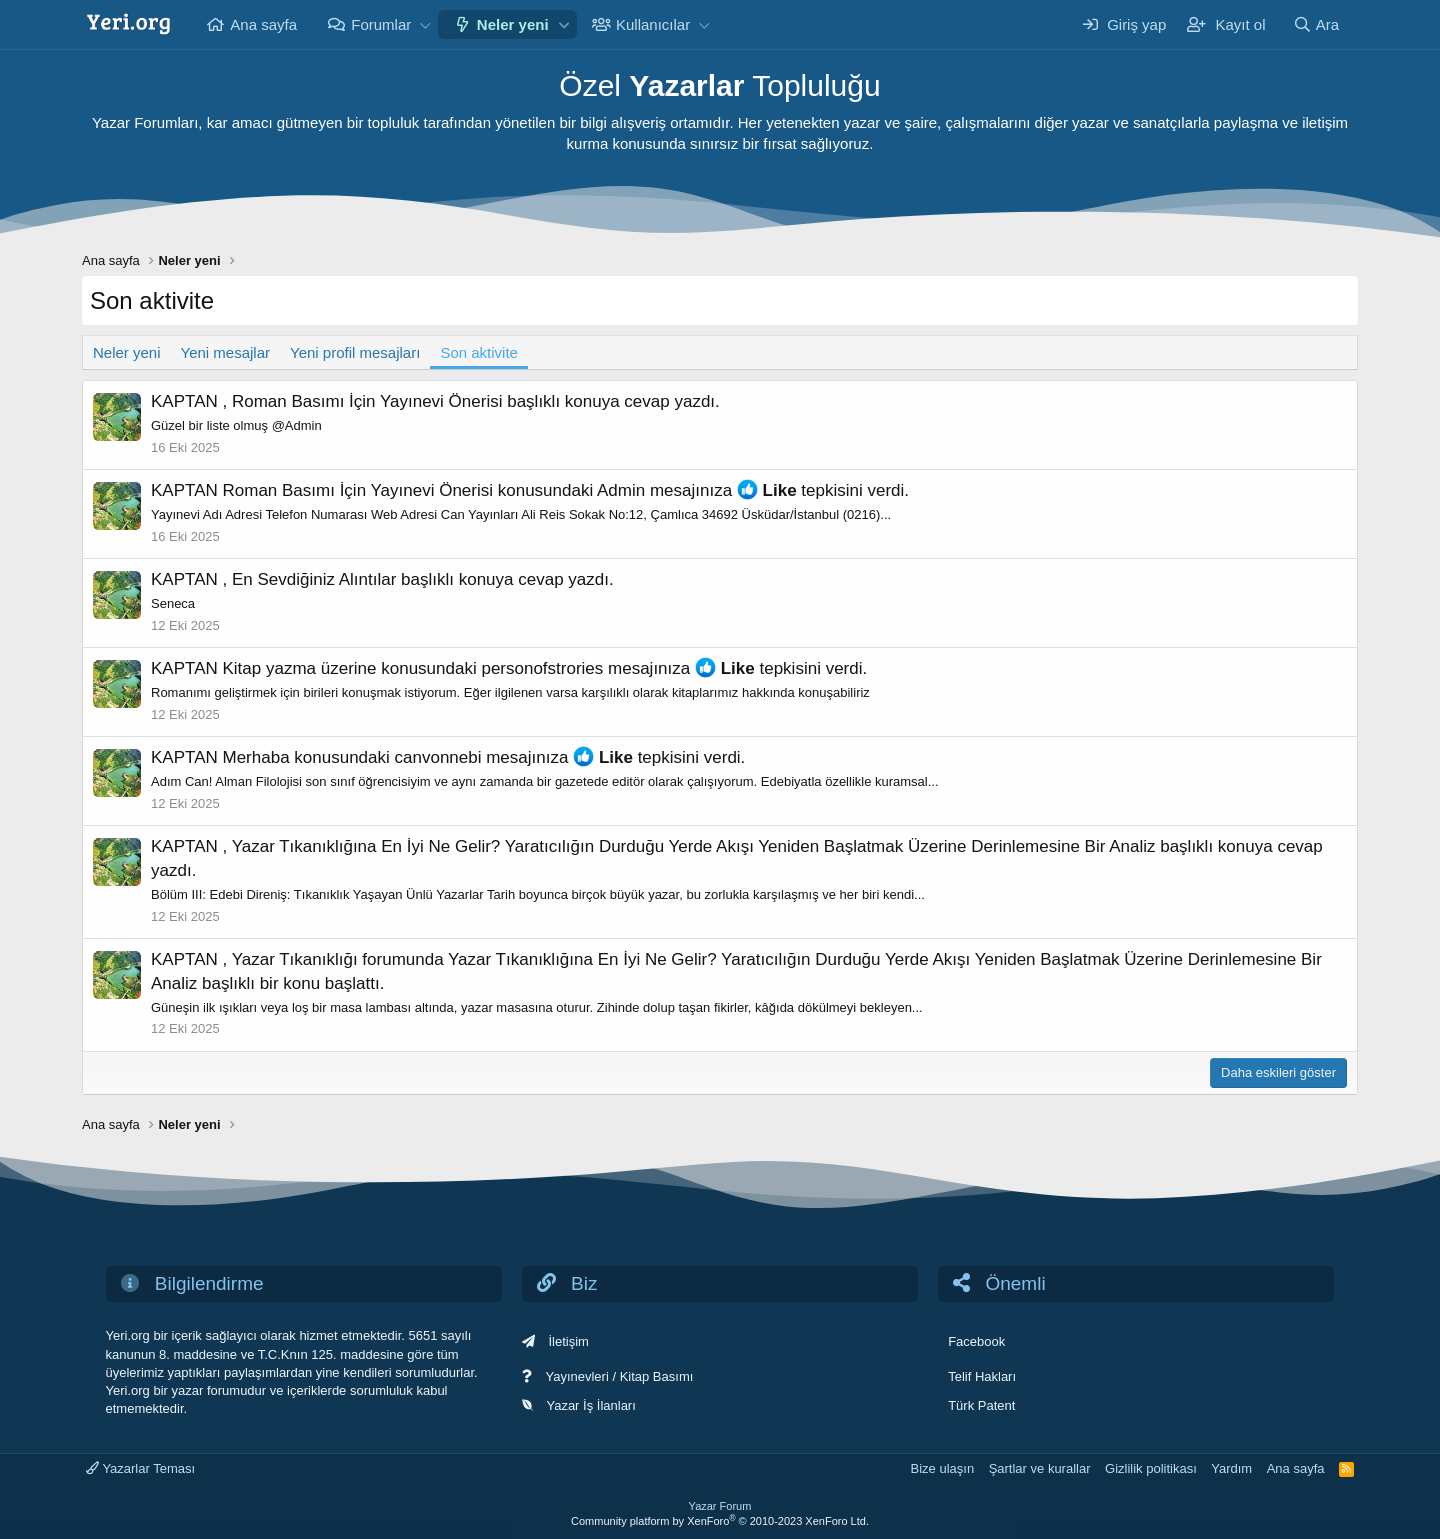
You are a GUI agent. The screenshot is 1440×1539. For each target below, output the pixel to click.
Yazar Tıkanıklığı (295, 959)
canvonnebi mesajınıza (482, 757)
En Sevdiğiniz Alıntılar (314, 579)
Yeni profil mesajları (355, 352)
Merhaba (256, 757)
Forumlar (381, 24)
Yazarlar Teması (140, 1468)
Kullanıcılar (653, 24)
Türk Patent (981, 1405)
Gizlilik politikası (1151, 1468)
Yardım (1231, 1468)
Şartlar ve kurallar (1040, 1468)
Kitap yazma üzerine (300, 668)
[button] (425, 24)
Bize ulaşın (943, 1468)
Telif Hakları (982, 1376)
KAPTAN (184, 401)
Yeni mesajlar (226, 352)
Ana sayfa (263, 24)
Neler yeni (513, 24)
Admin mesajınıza (664, 490)
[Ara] (1316, 24)
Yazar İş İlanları (590, 1405)
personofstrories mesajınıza (585, 668)
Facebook (976, 1341)
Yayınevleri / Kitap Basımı (619, 1376)
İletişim (568, 1341)
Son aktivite (479, 352)
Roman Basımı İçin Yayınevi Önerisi (367, 401)
